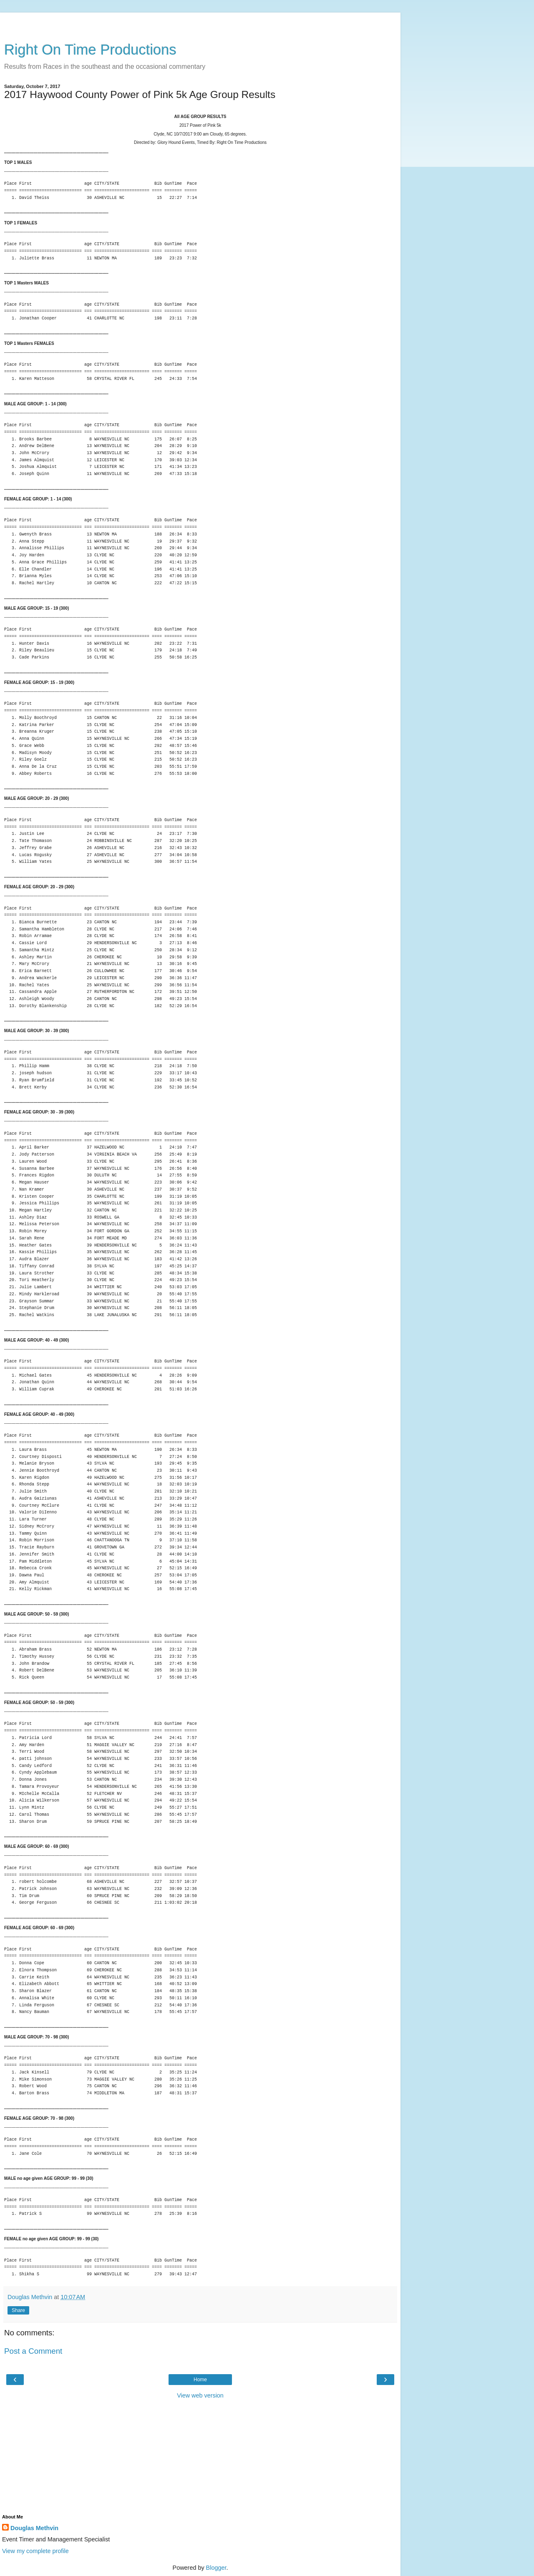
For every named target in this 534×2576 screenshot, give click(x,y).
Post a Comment (33, 2351)
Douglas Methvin (34, 2528)
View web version (200, 2395)
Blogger (216, 2567)
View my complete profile (35, 2551)
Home (200, 2379)
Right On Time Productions (90, 50)
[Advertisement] (200, 23)
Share (18, 2310)
